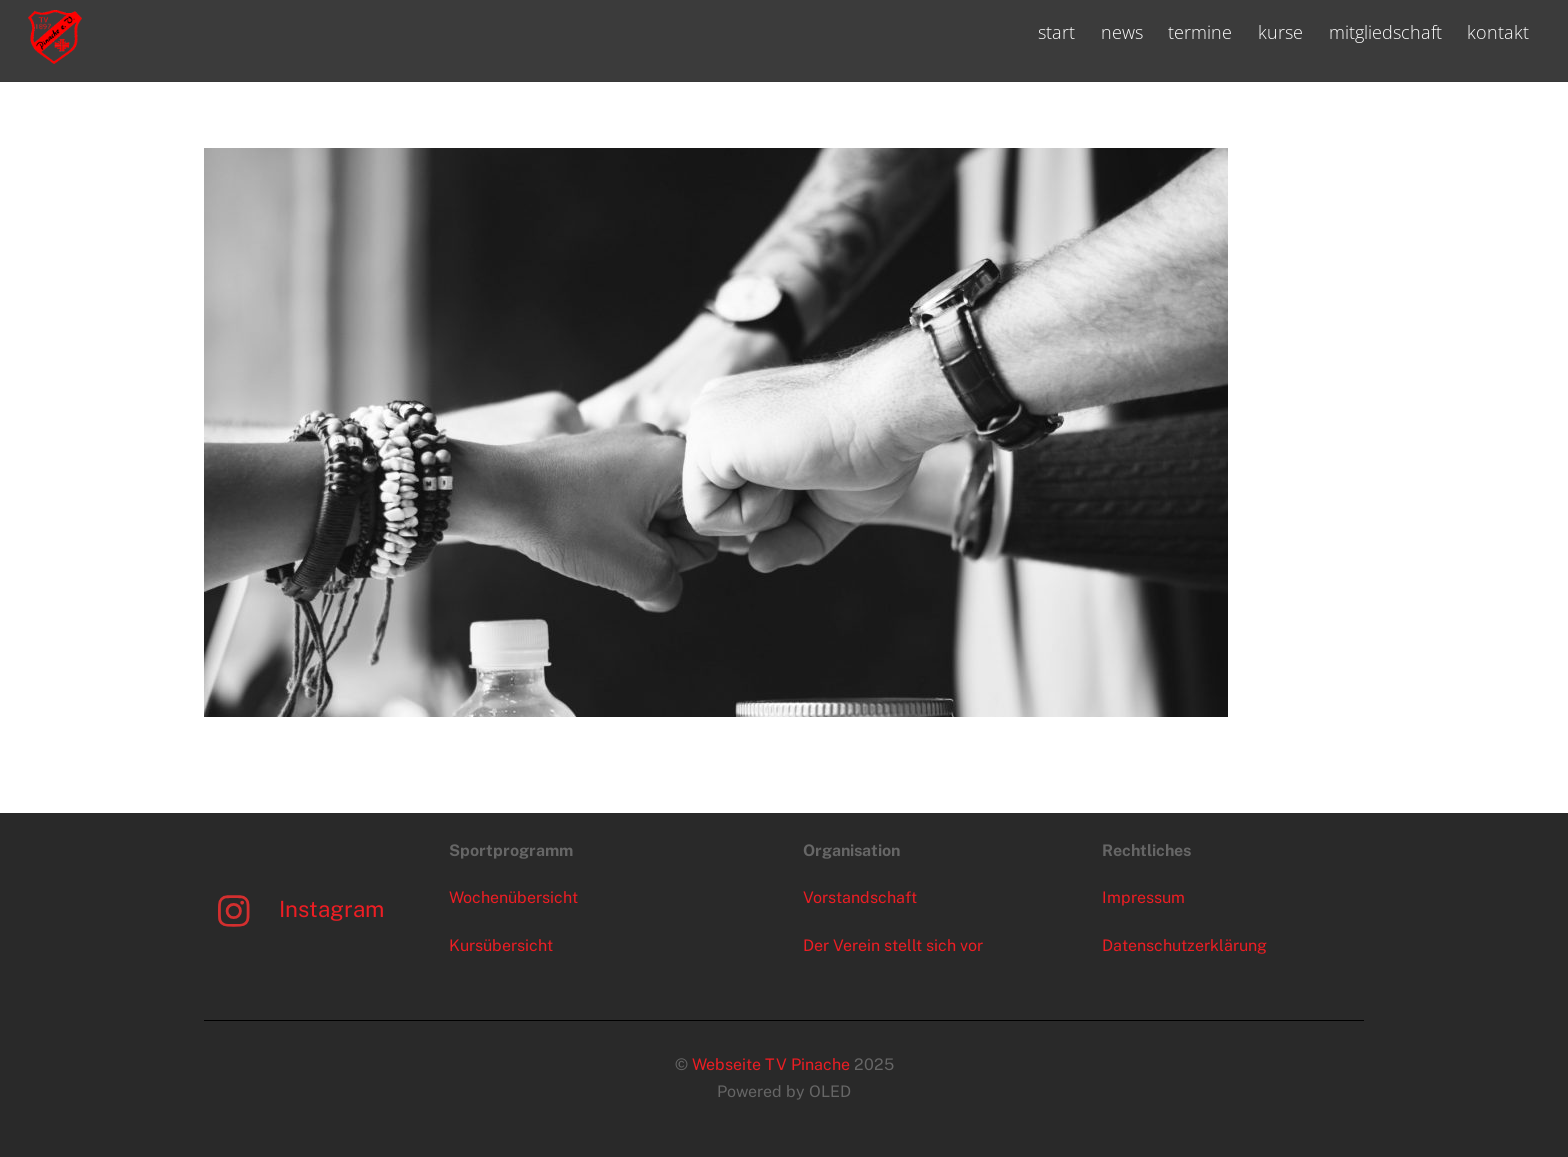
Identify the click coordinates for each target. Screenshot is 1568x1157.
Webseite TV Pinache (771, 1064)
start (1056, 32)
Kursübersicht (501, 945)
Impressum (1143, 897)
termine (1200, 32)
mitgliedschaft (1385, 32)
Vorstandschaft (860, 897)
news (1122, 32)
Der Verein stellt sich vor (893, 945)
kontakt (1498, 32)
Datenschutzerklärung (1184, 945)
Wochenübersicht (513, 897)
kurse (1280, 32)
